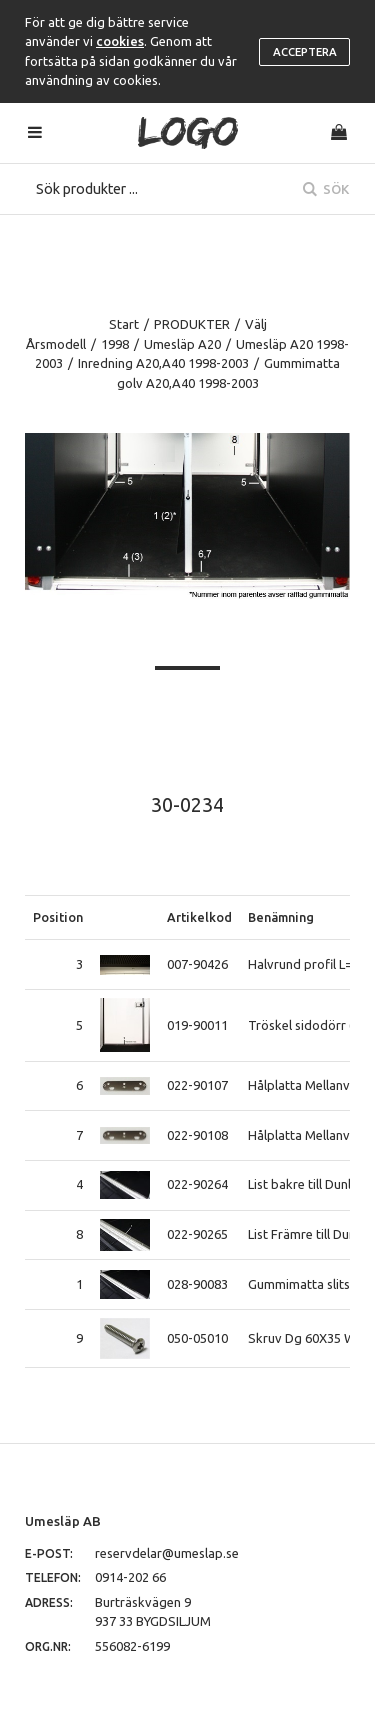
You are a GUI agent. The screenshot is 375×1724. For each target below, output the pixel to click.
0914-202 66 (130, 1577)
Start (124, 324)
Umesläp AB (63, 1521)
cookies (120, 41)
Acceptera (305, 52)
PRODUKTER (192, 324)
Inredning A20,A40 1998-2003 (163, 363)
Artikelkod (199, 917)
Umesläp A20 (182, 344)
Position (58, 917)
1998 (115, 344)
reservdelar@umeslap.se (167, 1553)
